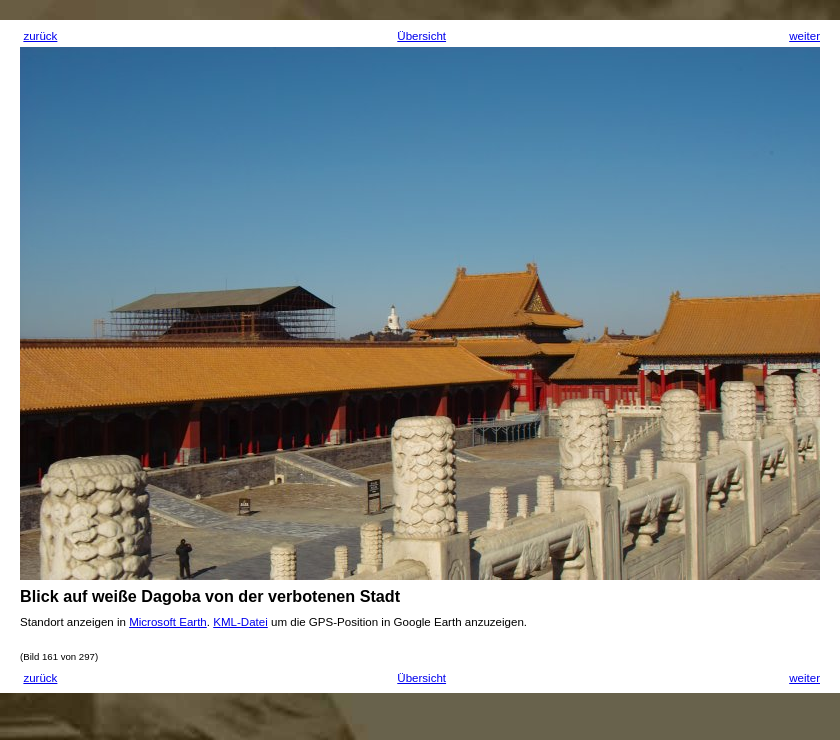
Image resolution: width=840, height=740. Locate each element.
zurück (40, 36)
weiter (804, 36)
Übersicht (421, 36)
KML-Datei (240, 622)
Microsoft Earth (168, 622)
